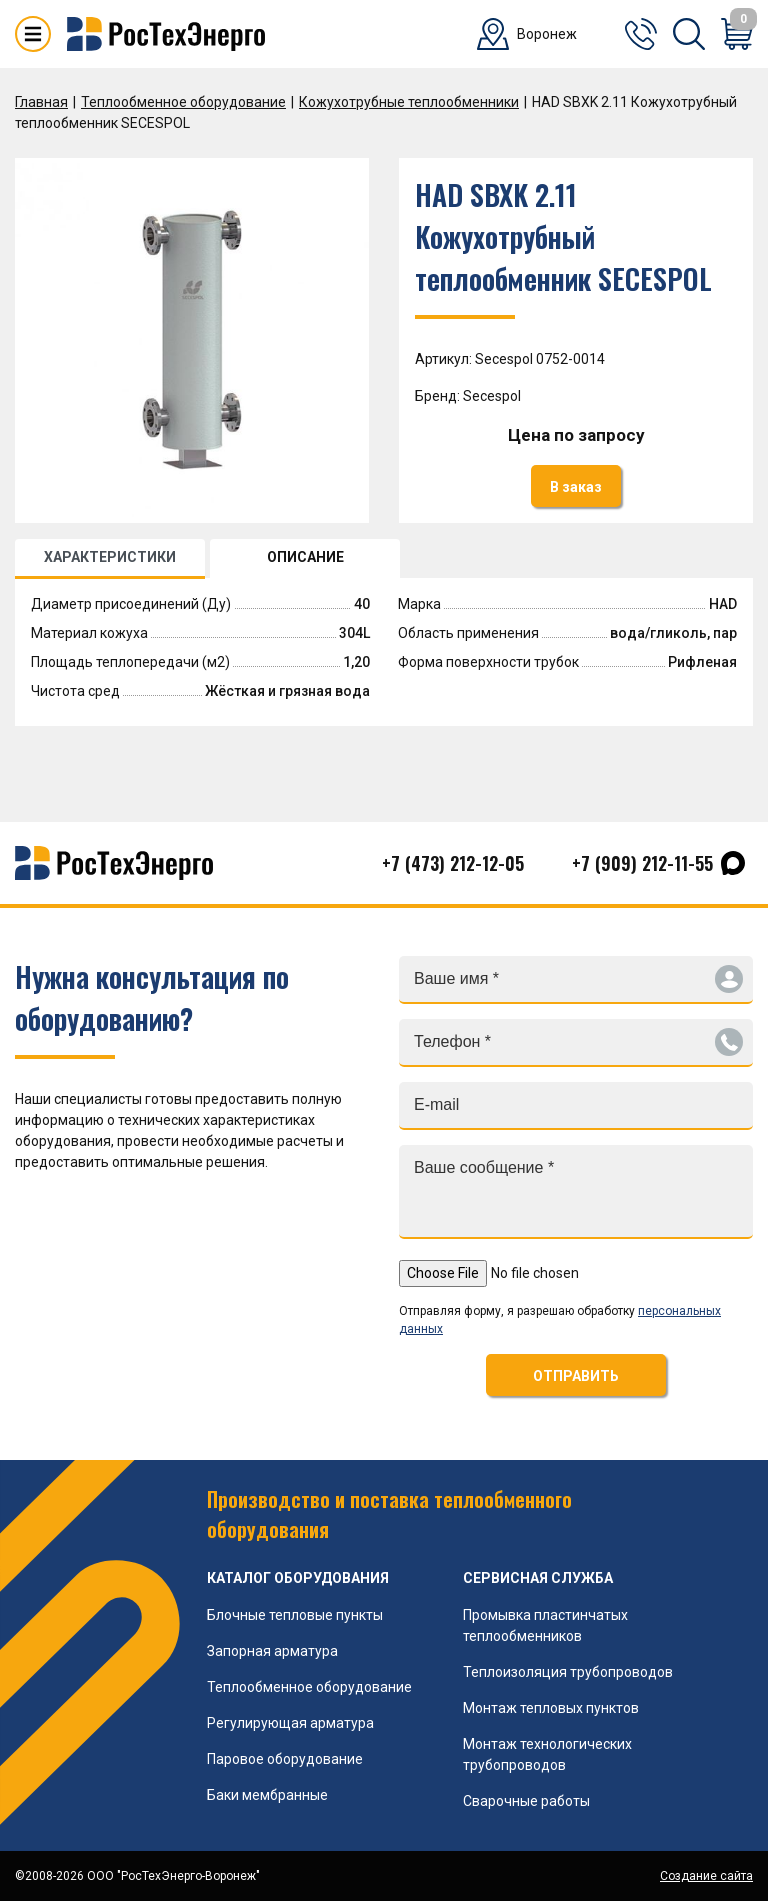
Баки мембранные (267, 1795)
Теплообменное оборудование (183, 102)
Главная (41, 102)
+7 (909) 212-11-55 (642, 863)
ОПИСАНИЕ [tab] (305, 557)
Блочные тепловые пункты (295, 1615)
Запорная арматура (272, 1651)
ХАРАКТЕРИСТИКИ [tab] (110, 557)
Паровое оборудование (285, 1759)
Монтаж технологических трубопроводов (547, 1754)
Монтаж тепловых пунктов (551, 1708)
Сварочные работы (526, 1801)
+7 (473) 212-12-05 (453, 863)
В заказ (576, 487)
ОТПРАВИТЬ (576, 1376)
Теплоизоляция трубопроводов (568, 1672)
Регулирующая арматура (290, 1723)
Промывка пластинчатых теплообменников (545, 1625)
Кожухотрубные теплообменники (409, 102)
